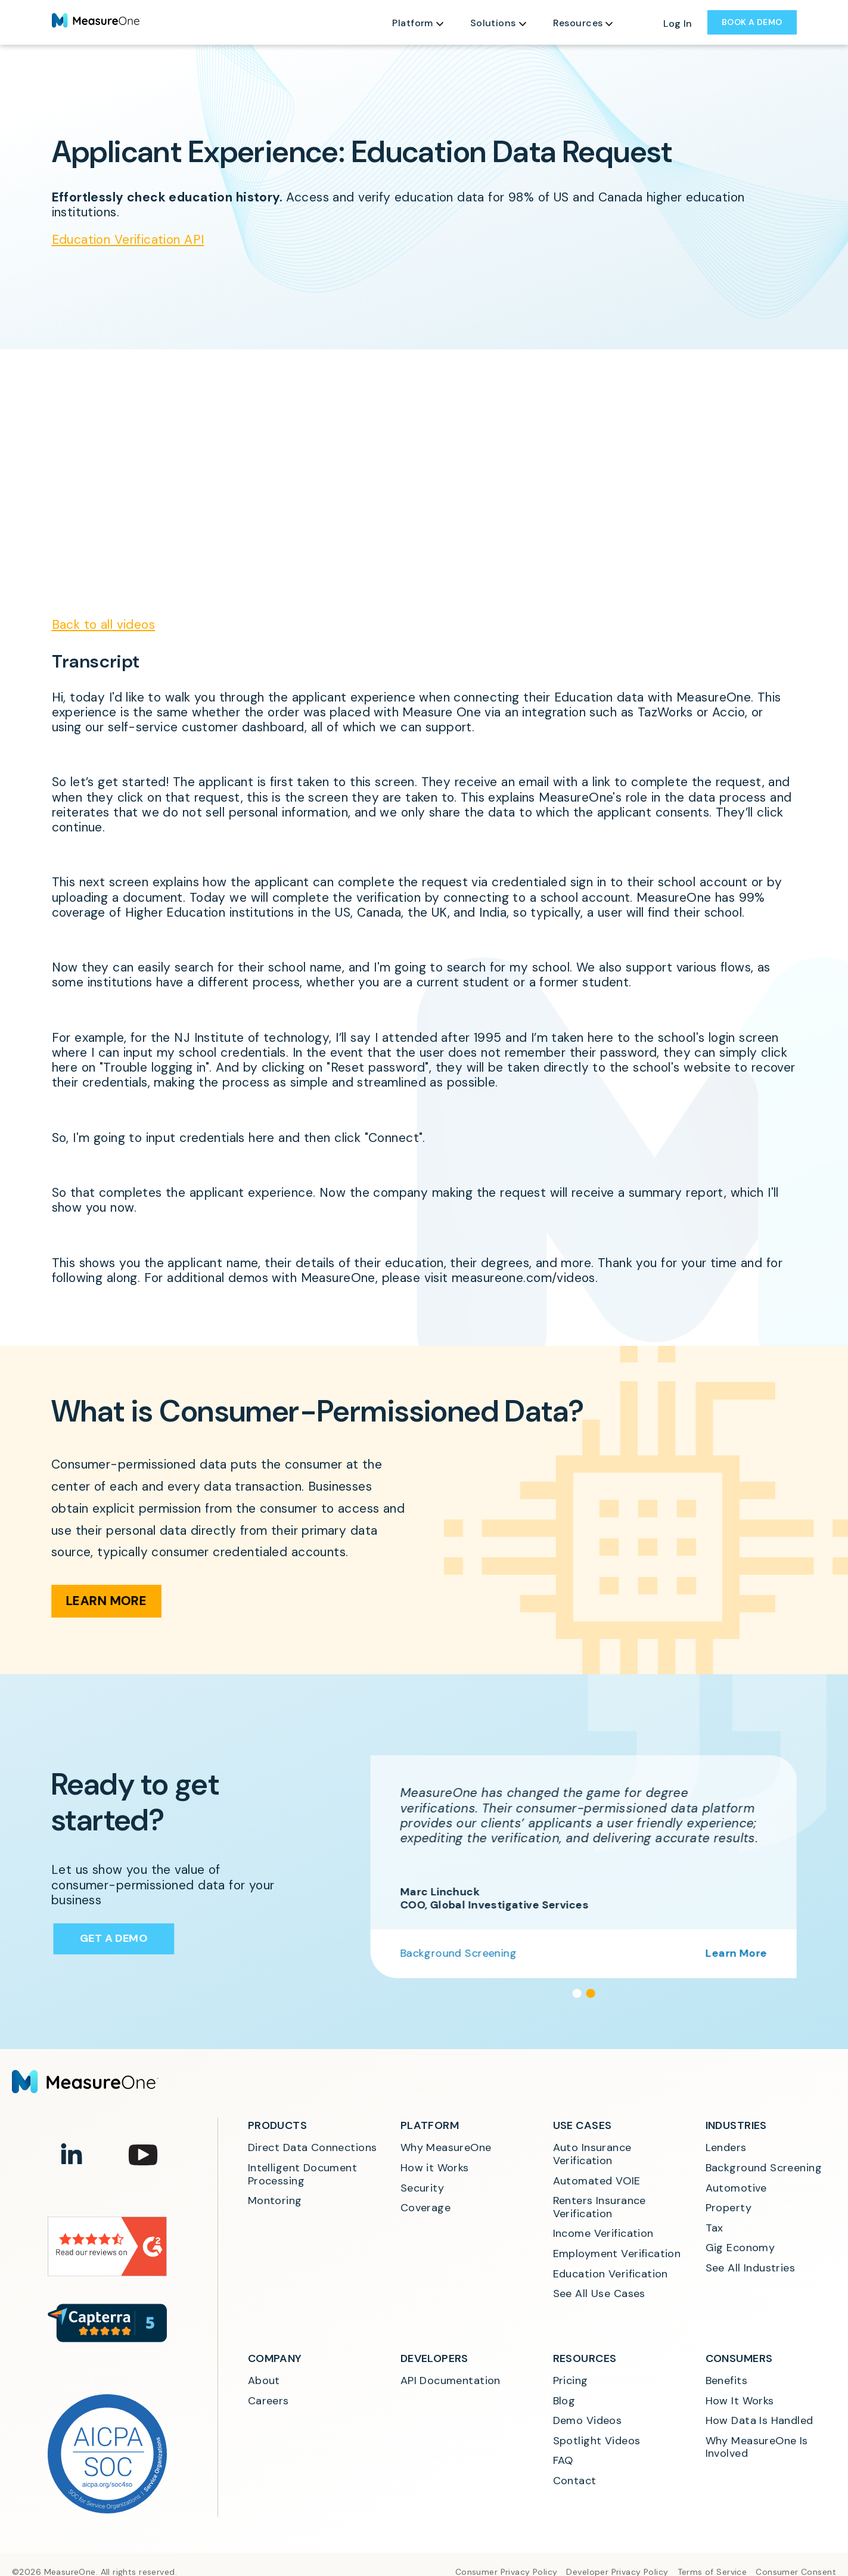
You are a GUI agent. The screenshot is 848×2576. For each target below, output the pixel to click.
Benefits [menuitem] (726, 2381)
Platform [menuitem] (429, 2125)
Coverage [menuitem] (425, 2208)
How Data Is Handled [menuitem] (759, 2421)
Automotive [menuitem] (736, 2188)
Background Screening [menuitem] (764, 2168)
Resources (578, 23)
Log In (677, 23)
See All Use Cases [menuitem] (599, 2294)
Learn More (94, 1601)
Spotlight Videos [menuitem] (597, 2441)
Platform (412, 23)
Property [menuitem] (728, 2208)
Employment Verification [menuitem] (617, 2254)
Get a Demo (110, 1938)
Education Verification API (128, 239)
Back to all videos (104, 624)
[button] (588, 1993)
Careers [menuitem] (268, 2401)
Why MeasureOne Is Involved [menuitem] (759, 2447)
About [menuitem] (264, 2381)
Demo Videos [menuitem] (587, 2421)
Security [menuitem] (422, 2188)
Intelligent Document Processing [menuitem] (304, 2174)
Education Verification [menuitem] (610, 2274)
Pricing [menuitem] (570, 2381)
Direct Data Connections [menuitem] (312, 2148)
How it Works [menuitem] (434, 2168)
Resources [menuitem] (585, 2358)
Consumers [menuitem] (739, 2358)
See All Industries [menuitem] (751, 2268)
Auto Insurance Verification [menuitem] (594, 2154)
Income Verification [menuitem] (603, 2233)
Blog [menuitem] (564, 2401)
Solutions (493, 23)
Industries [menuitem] (736, 2125)
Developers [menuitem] (434, 2358)
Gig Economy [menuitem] (740, 2248)
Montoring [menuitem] (275, 2201)
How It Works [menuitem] (740, 2401)
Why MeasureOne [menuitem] (446, 2148)
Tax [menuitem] (714, 2228)
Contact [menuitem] (575, 2481)
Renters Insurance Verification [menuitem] (601, 2207)
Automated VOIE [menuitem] (597, 2181)
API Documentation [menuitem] (450, 2381)
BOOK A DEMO (752, 22)
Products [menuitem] (277, 2125)
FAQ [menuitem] (563, 2461)
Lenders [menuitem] (726, 2148)
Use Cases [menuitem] (582, 2125)
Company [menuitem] (275, 2358)
